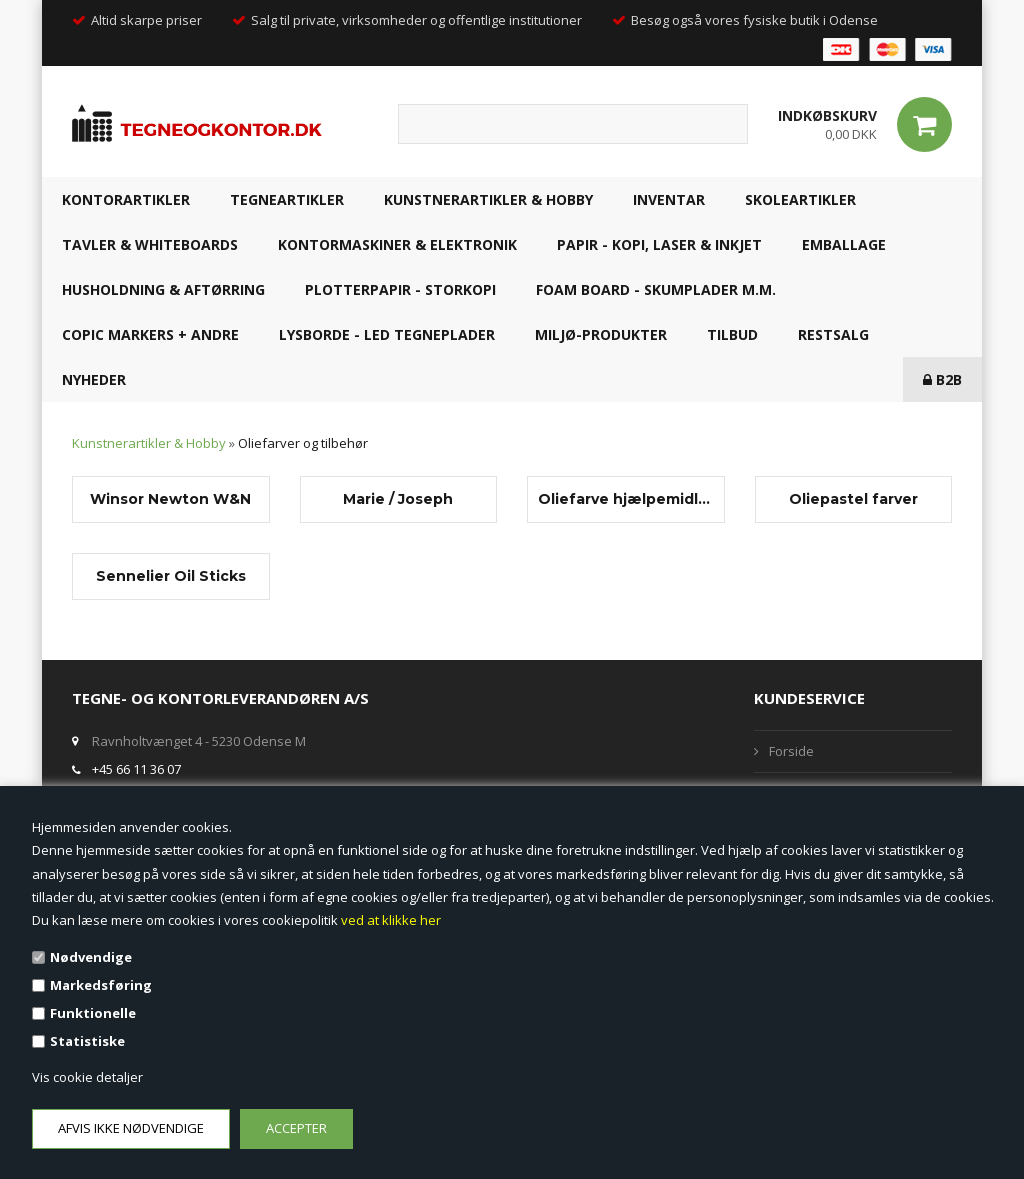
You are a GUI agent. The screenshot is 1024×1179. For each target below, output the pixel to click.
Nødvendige (91, 957)
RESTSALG (833, 334)
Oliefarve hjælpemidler (626, 499)
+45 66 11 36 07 (136, 769)
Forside (791, 751)
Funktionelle (93, 1013)
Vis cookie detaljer (87, 1077)
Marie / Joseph (398, 499)
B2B (942, 379)
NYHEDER (94, 379)
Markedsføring (101, 985)
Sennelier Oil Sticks (171, 576)
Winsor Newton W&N (170, 499)
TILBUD (732, 334)
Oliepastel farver (853, 499)
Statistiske (87, 1041)
